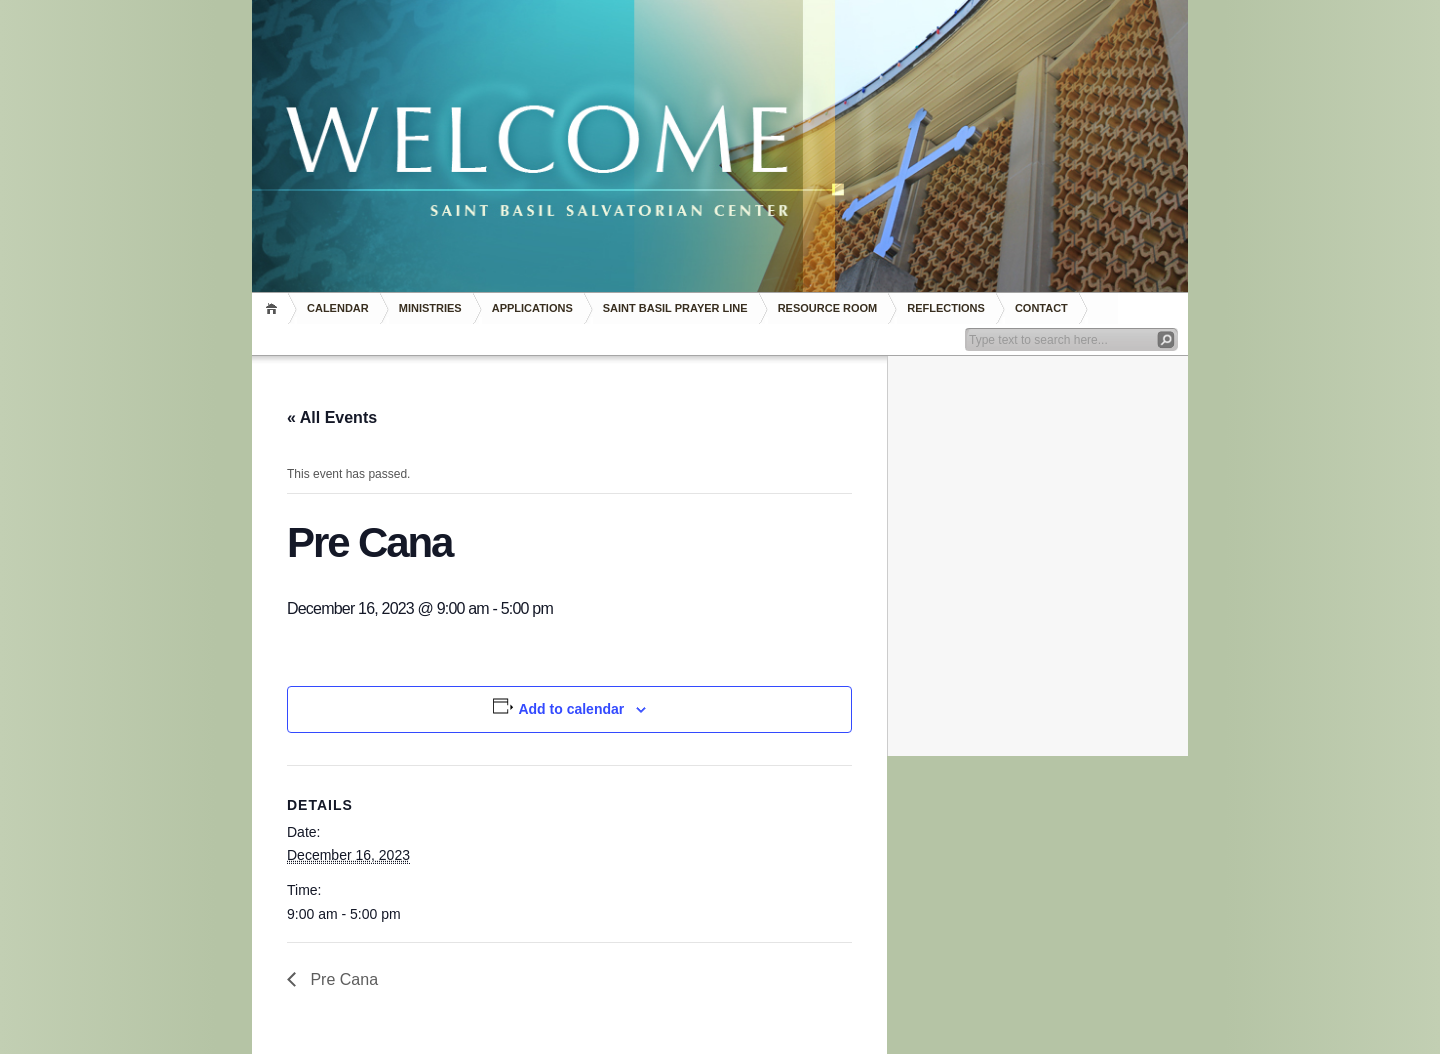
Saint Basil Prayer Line (675, 308)
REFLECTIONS (946, 308)
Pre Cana (342, 979)
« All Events (332, 417)
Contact (1041, 308)
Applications (532, 308)
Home (274, 308)
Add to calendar (571, 709)
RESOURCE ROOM (828, 308)
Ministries (430, 308)
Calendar (338, 308)
